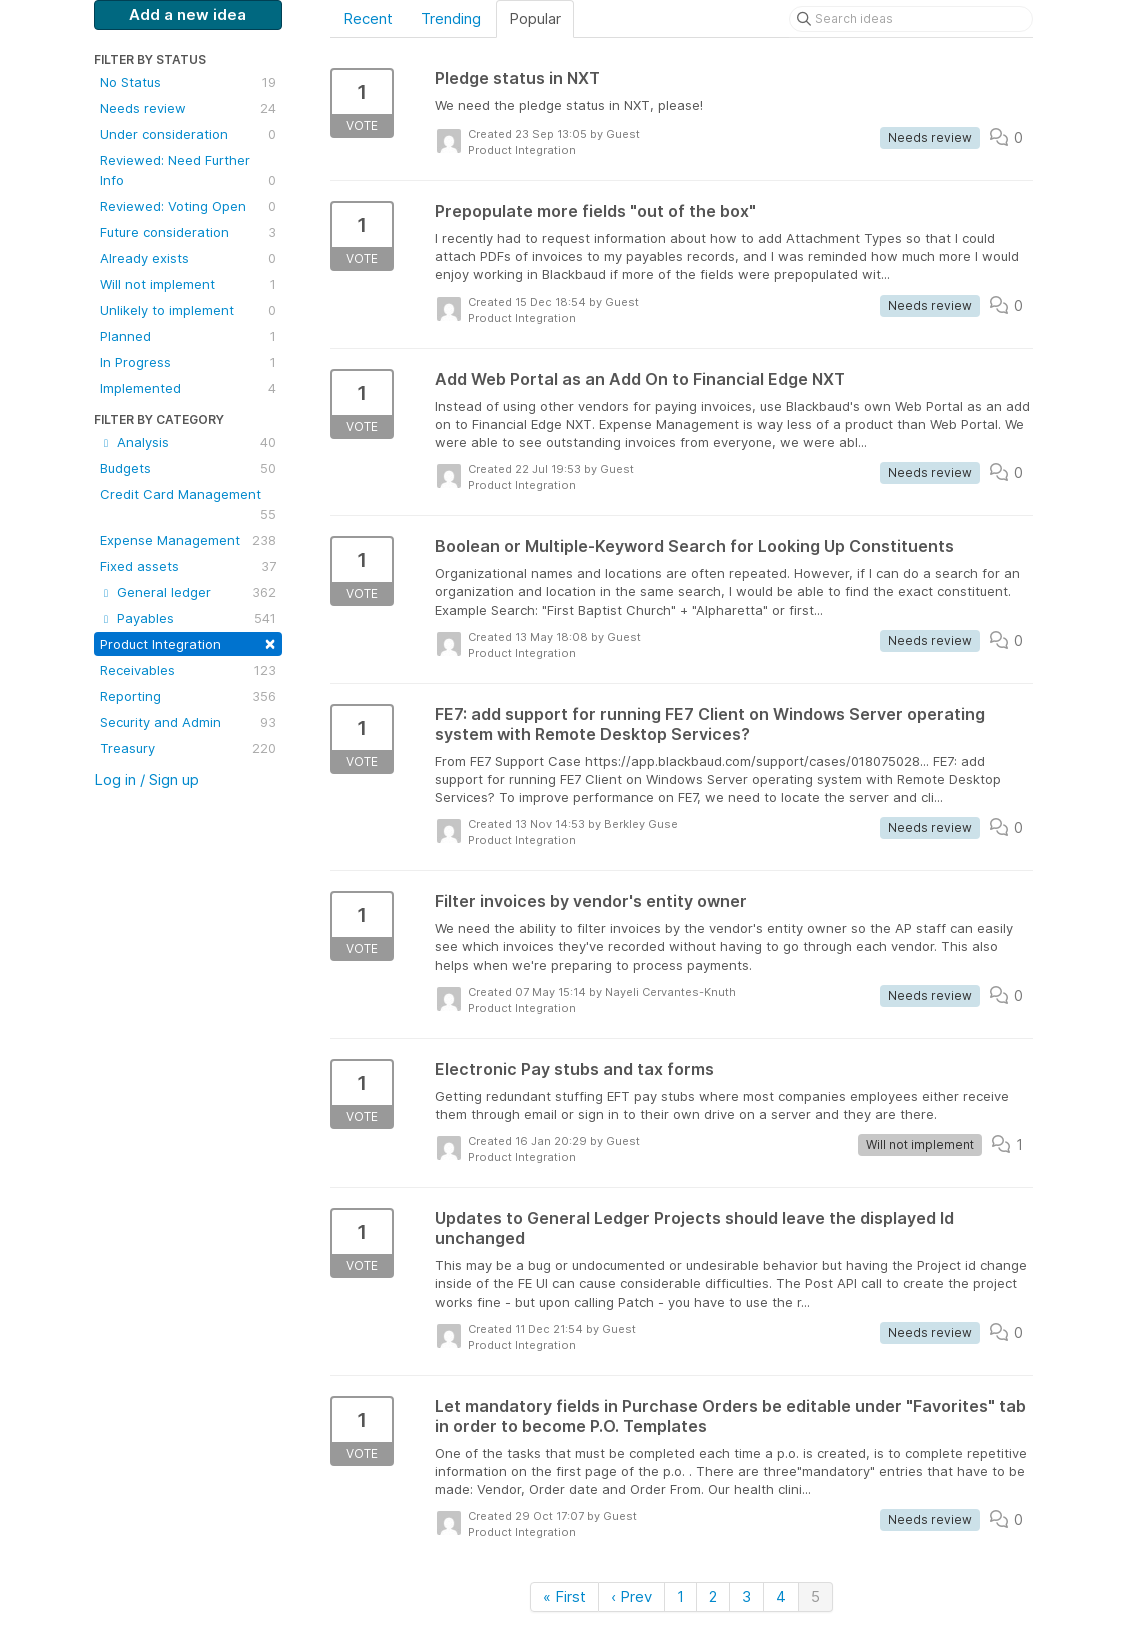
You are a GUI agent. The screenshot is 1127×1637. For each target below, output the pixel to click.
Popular (535, 18)
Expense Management (188, 540)
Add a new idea (187, 14)
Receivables (188, 670)
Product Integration (188, 642)
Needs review (188, 108)
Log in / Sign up (146, 779)
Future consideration (188, 232)
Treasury (188, 748)
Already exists (188, 258)
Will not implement (188, 284)
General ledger (188, 592)
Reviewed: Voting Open (188, 206)
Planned (188, 336)
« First (564, 1596)
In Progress (188, 362)
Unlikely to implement (188, 310)
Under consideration (188, 134)
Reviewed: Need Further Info (188, 171)
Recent (368, 18)
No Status (188, 82)
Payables (188, 618)
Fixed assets (188, 566)
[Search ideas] (911, 19)
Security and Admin (188, 722)
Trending (451, 18)
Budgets (188, 468)
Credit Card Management (188, 505)
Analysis (188, 442)
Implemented (188, 388)
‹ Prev (631, 1596)
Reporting (188, 696)
